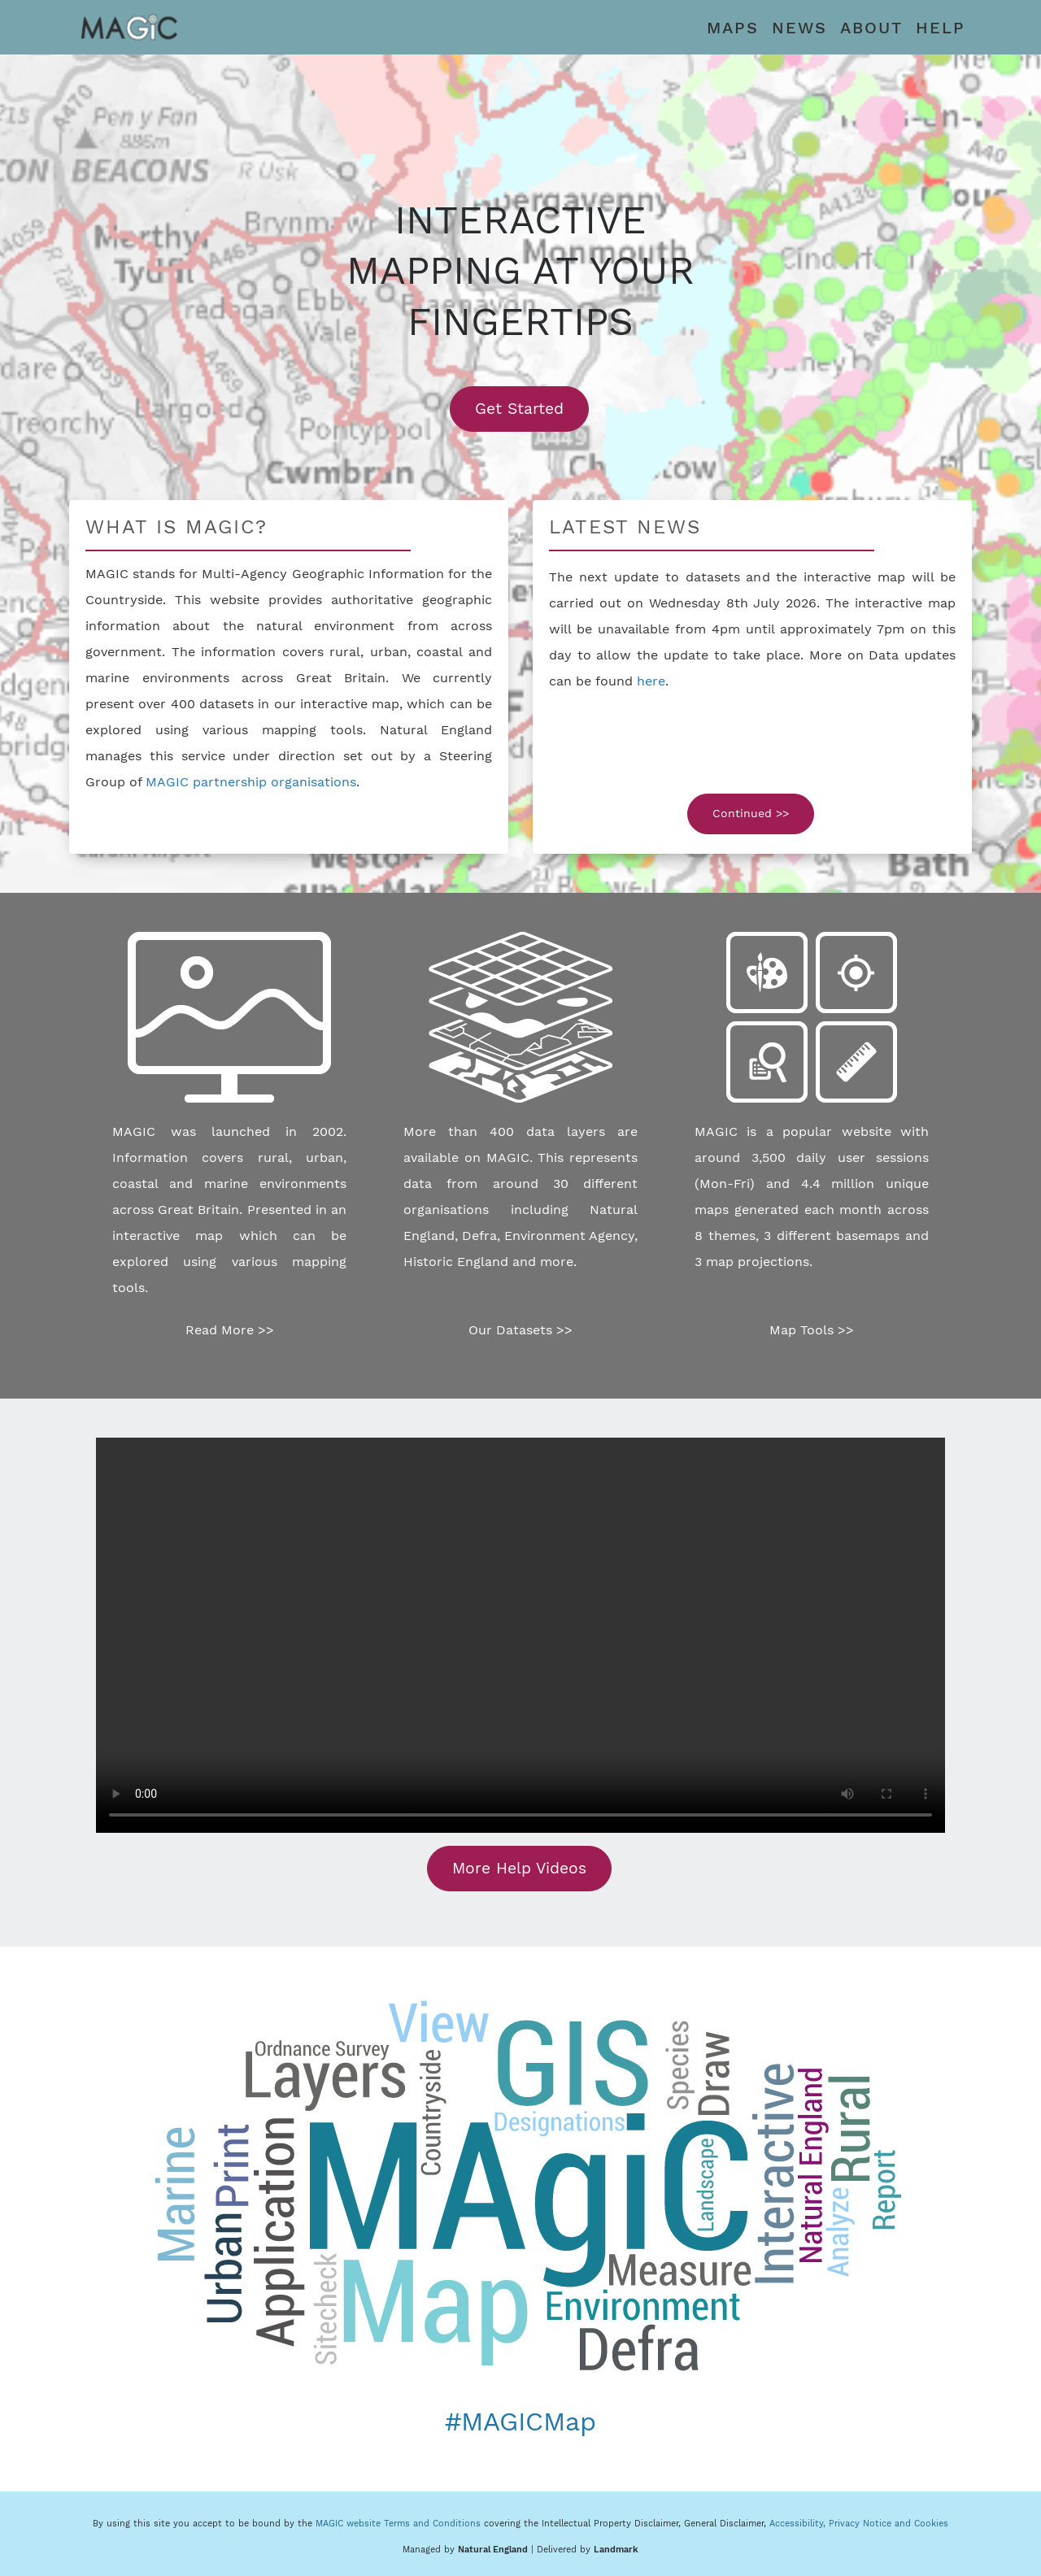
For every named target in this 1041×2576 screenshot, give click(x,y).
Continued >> (750, 813)
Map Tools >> (811, 1330)
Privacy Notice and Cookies (888, 2523)
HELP (940, 27)
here (651, 681)
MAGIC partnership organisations (251, 782)
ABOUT (871, 27)
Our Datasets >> (520, 1330)
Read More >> (229, 1330)
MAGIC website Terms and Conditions (398, 2523)
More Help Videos (519, 1868)
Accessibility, (799, 2523)
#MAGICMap (520, 2421)
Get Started (532, 408)
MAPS (733, 27)
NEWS (799, 27)
